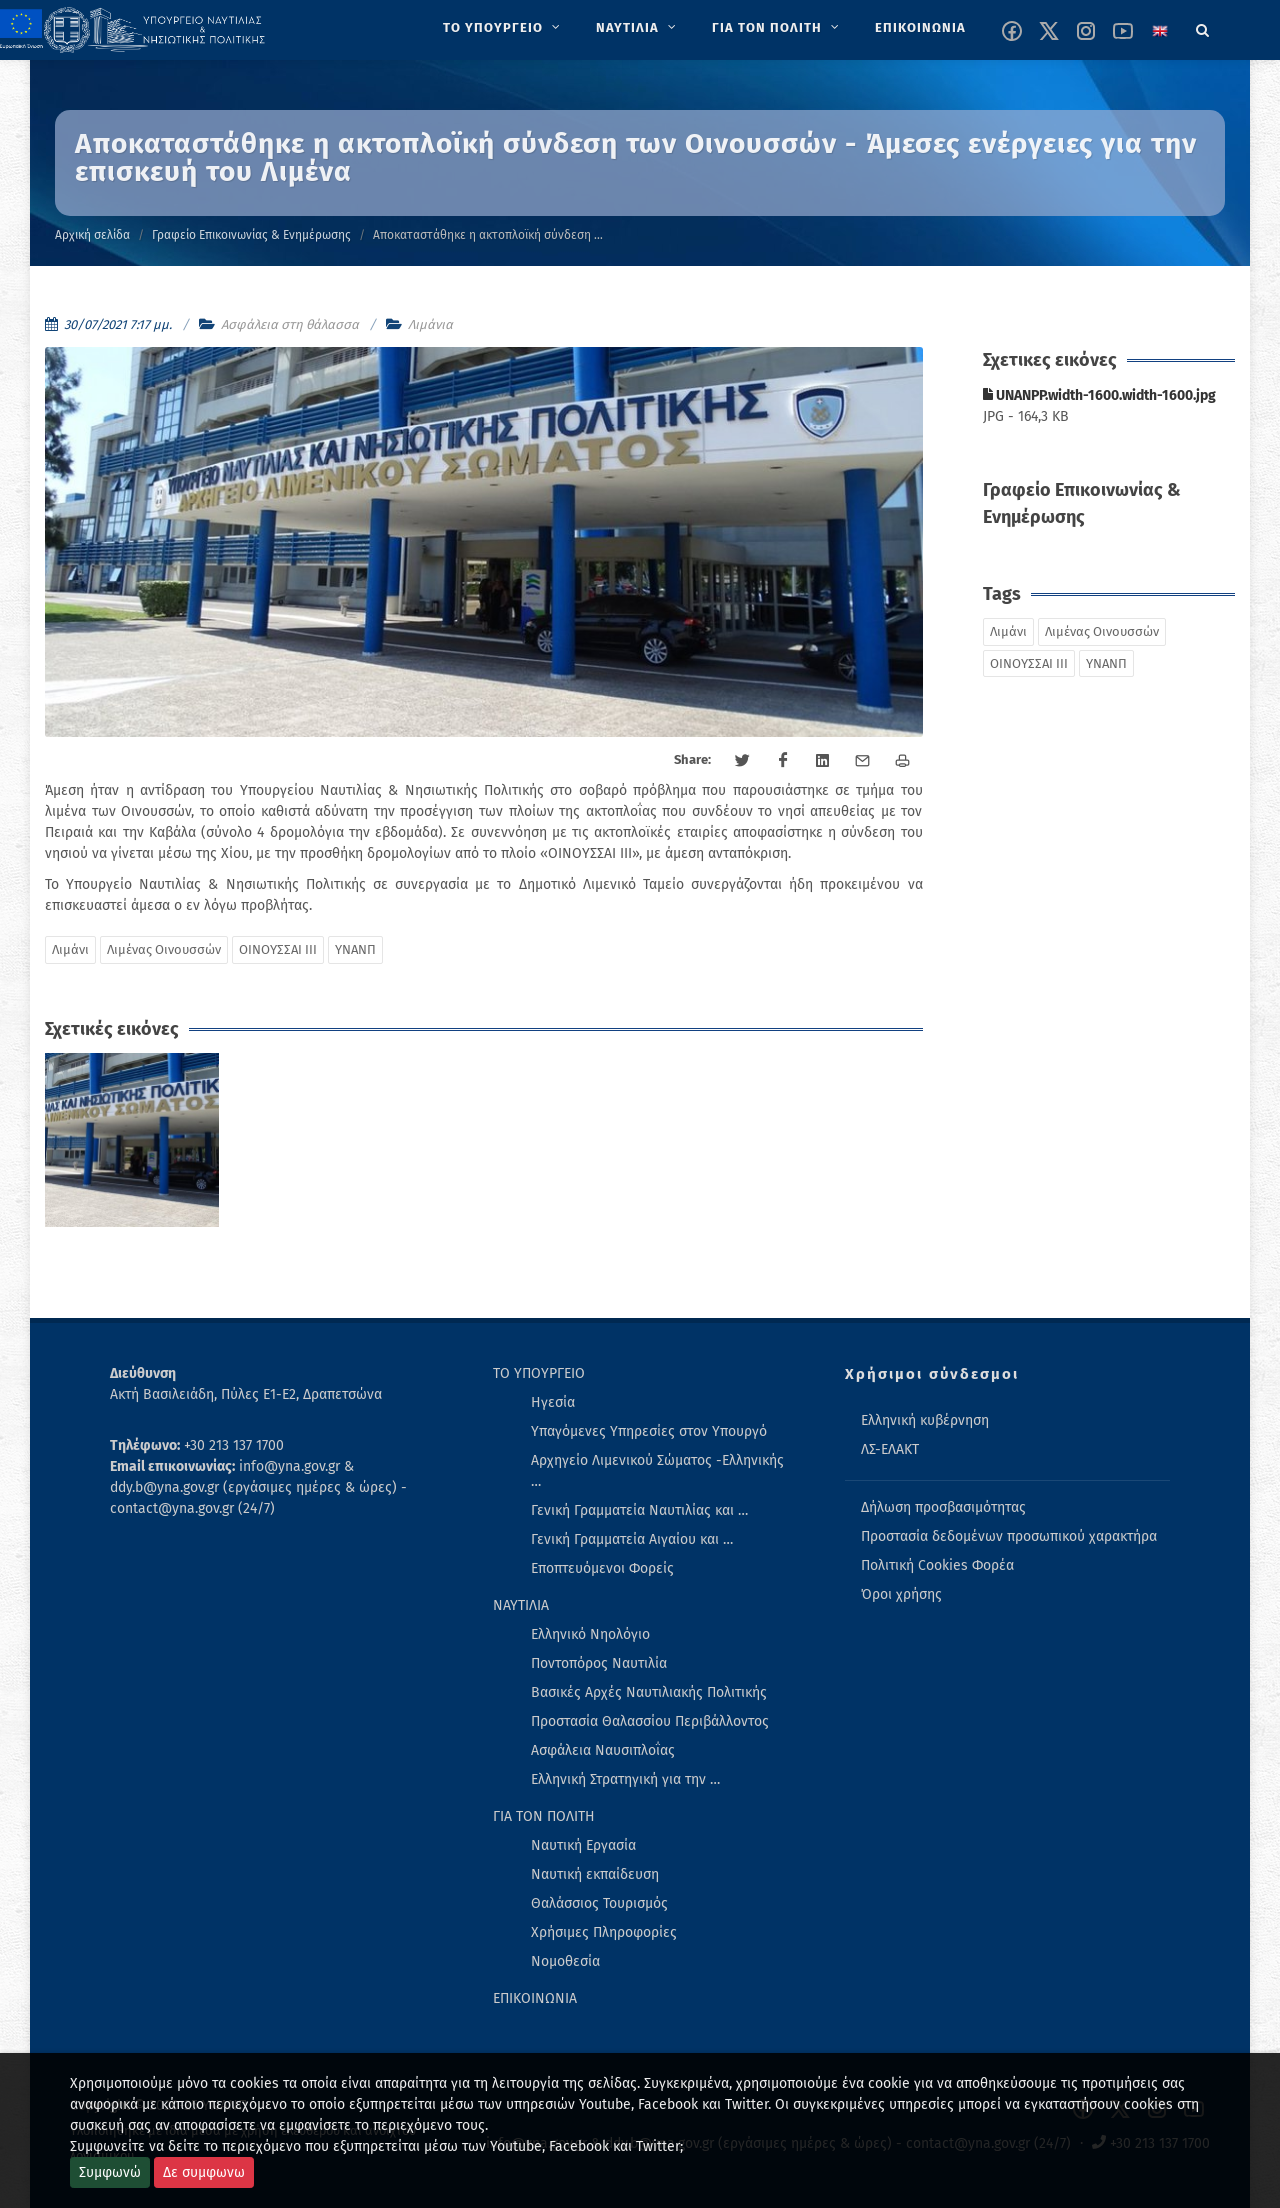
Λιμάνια (430, 324)
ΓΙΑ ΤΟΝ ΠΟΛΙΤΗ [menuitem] (544, 1816)
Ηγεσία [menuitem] (553, 1402)
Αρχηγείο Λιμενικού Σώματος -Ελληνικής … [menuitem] (657, 1471)
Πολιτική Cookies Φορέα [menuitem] (937, 1565)
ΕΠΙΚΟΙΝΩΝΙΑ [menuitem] (535, 1998)
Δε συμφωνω (204, 2172)
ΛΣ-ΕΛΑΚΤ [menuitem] (890, 1449)
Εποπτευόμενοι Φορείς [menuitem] (602, 1568)
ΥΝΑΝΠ (355, 949)
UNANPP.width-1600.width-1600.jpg (1099, 395)
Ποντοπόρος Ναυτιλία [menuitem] (599, 1663)
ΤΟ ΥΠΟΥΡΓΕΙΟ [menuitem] (539, 1373)
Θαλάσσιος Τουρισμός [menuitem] (599, 1903)
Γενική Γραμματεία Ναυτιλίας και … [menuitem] (639, 1510)
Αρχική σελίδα (92, 235)
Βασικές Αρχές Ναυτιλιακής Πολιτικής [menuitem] (649, 1692)
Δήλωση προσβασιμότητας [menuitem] (943, 1507)
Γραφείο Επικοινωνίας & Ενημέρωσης (251, 235)
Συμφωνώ (110, 2172)
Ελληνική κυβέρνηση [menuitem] (925, 1420)
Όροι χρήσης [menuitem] (901, 1594)
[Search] (1203, 27)
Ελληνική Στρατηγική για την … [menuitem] (625, 1779)
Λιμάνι (70, 949)
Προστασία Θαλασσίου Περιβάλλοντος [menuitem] (650, 1721)
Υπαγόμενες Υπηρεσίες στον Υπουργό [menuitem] (649, 1431)
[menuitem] (503, 28)
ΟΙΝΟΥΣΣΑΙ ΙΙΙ (278, 949)
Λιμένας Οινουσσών (164, 949)
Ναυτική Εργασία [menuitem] (583, 1845)
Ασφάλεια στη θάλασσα (290, 324)
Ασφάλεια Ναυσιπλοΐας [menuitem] (603, 1750)
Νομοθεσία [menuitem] (565, 1961)
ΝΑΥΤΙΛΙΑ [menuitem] (521, 1605)
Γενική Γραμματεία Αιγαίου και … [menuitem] (632, 1539)
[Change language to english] (1160, 31)
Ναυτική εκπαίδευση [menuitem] (595, 1874)
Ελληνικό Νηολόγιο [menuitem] (590, 1634)
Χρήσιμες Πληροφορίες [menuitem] (604, 1932)
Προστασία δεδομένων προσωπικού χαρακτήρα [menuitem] (1009, 1536)
